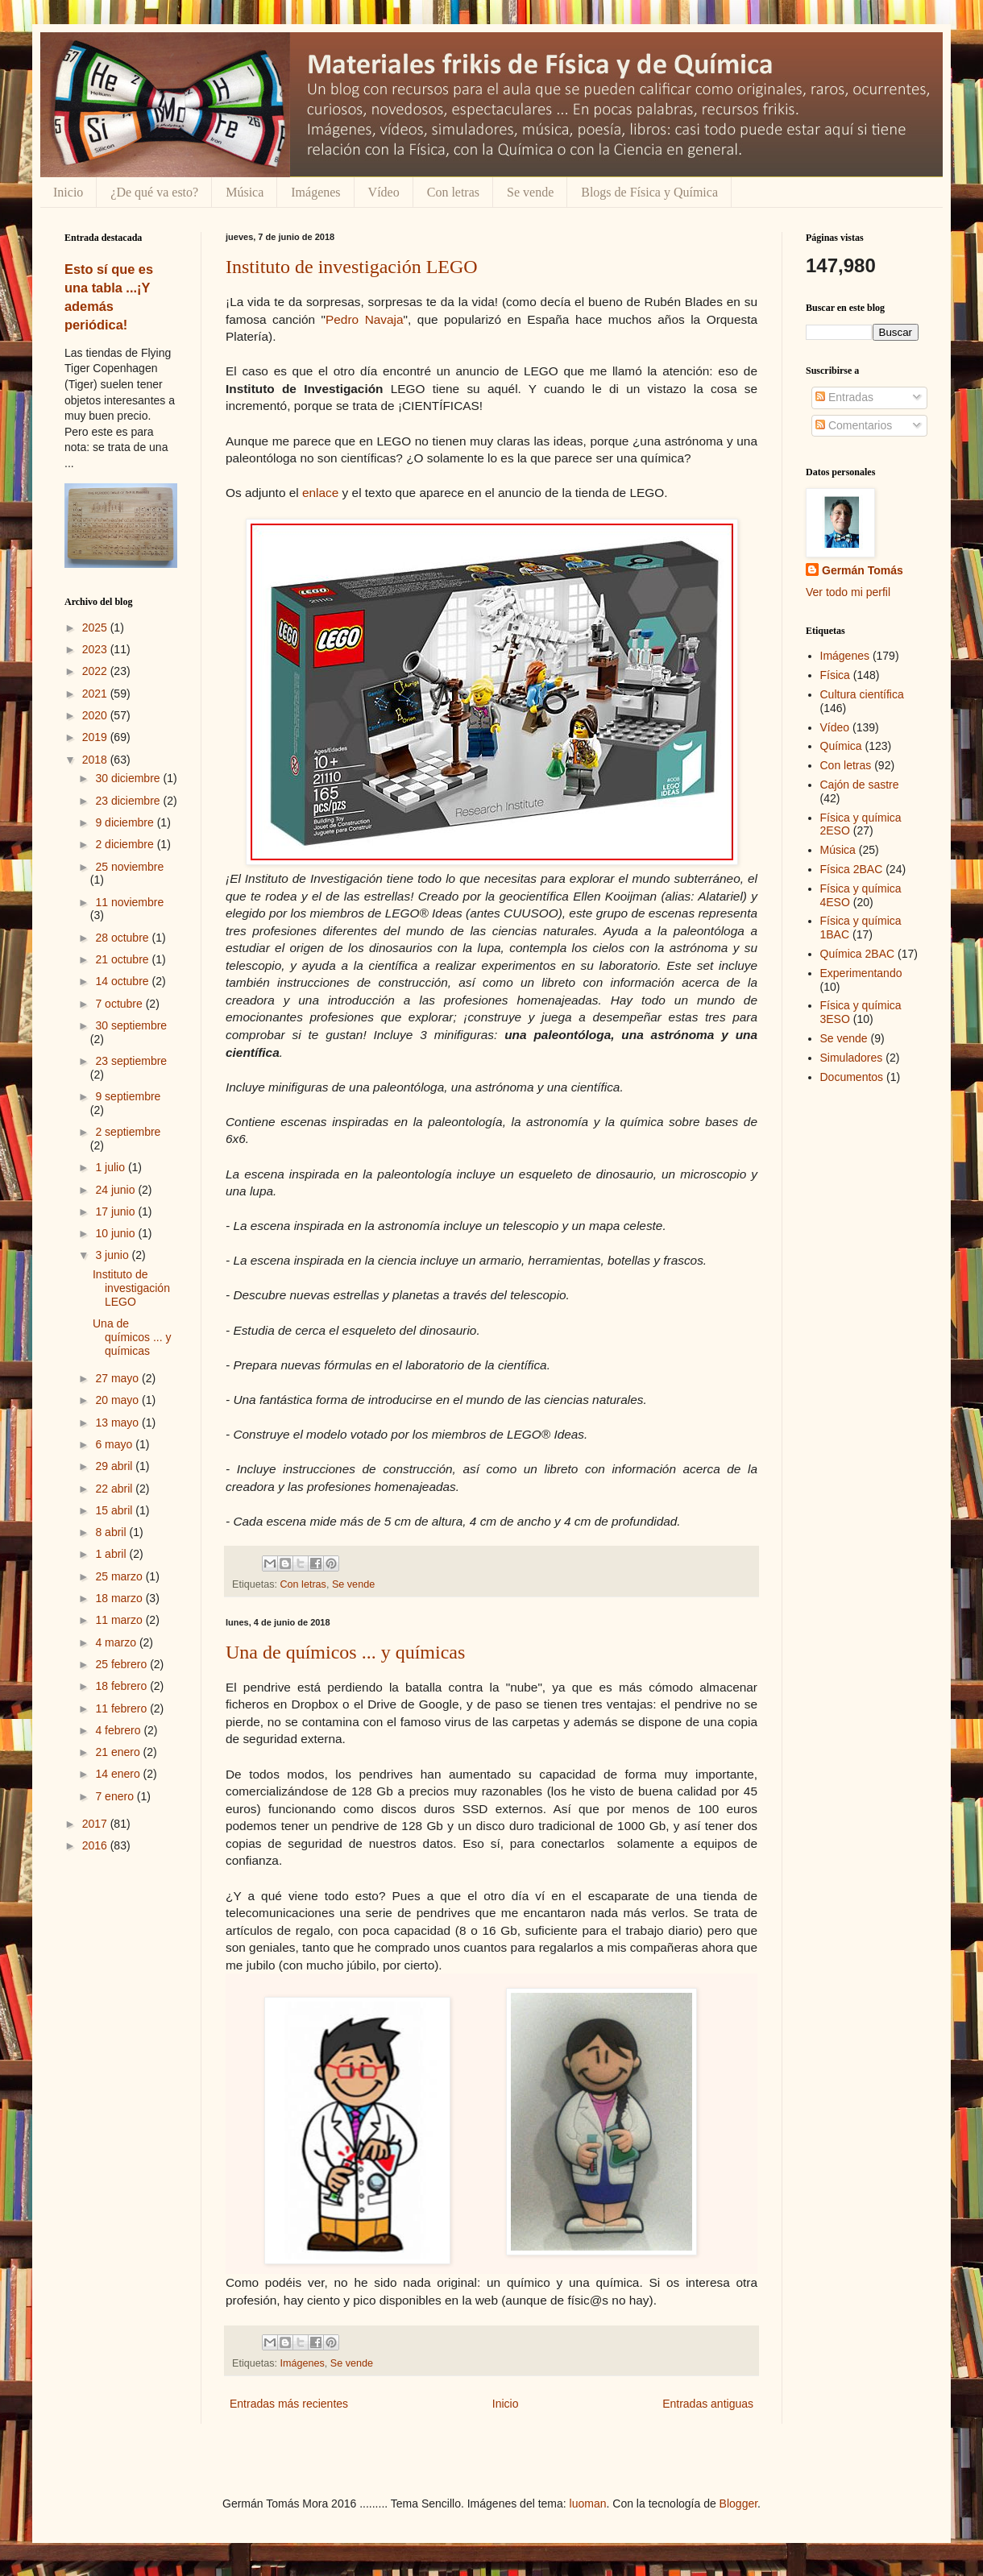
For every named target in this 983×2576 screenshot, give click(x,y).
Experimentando (861, 973)
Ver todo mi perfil (848, 592)
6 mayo (115, 1444)
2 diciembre (125, 844)
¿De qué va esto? (154, 192)
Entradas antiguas (707, 2403)
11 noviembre (129, 902)
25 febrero (122, 1664)
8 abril (112, 1532)
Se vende (530, 192)
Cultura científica (862, 694)
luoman (588, 2503)
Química (841, 745)
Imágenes (315, 192)
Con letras (453, 192)
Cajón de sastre (859, 784)
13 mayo (118, 1422)
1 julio (111, 1167)
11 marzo (120, 1619)
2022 (96, 671)
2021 (96, 693)
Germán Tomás (862, 570)
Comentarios (853, 425)
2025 (96, 627)
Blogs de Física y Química (649, 192)
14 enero (119, 1773)
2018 (96, 759)
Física (835, 675)
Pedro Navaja (365, 319)
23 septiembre (131, 1060)
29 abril (115, 1466)
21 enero (119, 1752)
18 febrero (122, 1685)
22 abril (115, 1488)
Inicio (68, 192)
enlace (320, 492)
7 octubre (120, 1003)
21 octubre (123, 959)
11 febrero (122, 1708)
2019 (96, 737)
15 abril (115, 1510)
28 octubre (123, 937)
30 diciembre (129, 778)
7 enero (115, 1796)
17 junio (116, 1211)
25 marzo (120, 1576)
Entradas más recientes (289, 2403)
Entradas (844, 397)
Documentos (852, 1077)
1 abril (112, 1553)
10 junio (116, 1233)
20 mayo (118, 1400)
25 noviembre (129, 866)
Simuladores (851, 1057)
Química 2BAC (857, 953)
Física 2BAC (851, 869)
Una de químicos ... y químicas (345, 1652)
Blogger (738, 2503)
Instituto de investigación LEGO (352, 266)
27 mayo (118, 1378)
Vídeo (384, 192)
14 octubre (123, 981)
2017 (96, 1823)
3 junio (113, 1255)
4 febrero (119, 1730)
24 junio (116, 1189)
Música (244, 192)
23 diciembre (129, 800)
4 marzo (117, 1642)
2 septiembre (127, 1131)
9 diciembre (125, 822)
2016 (96, 1845)
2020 (96, 715)
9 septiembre (127, 1096)
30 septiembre (131, 1025)
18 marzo (120, 1598)
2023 (96, 649)
